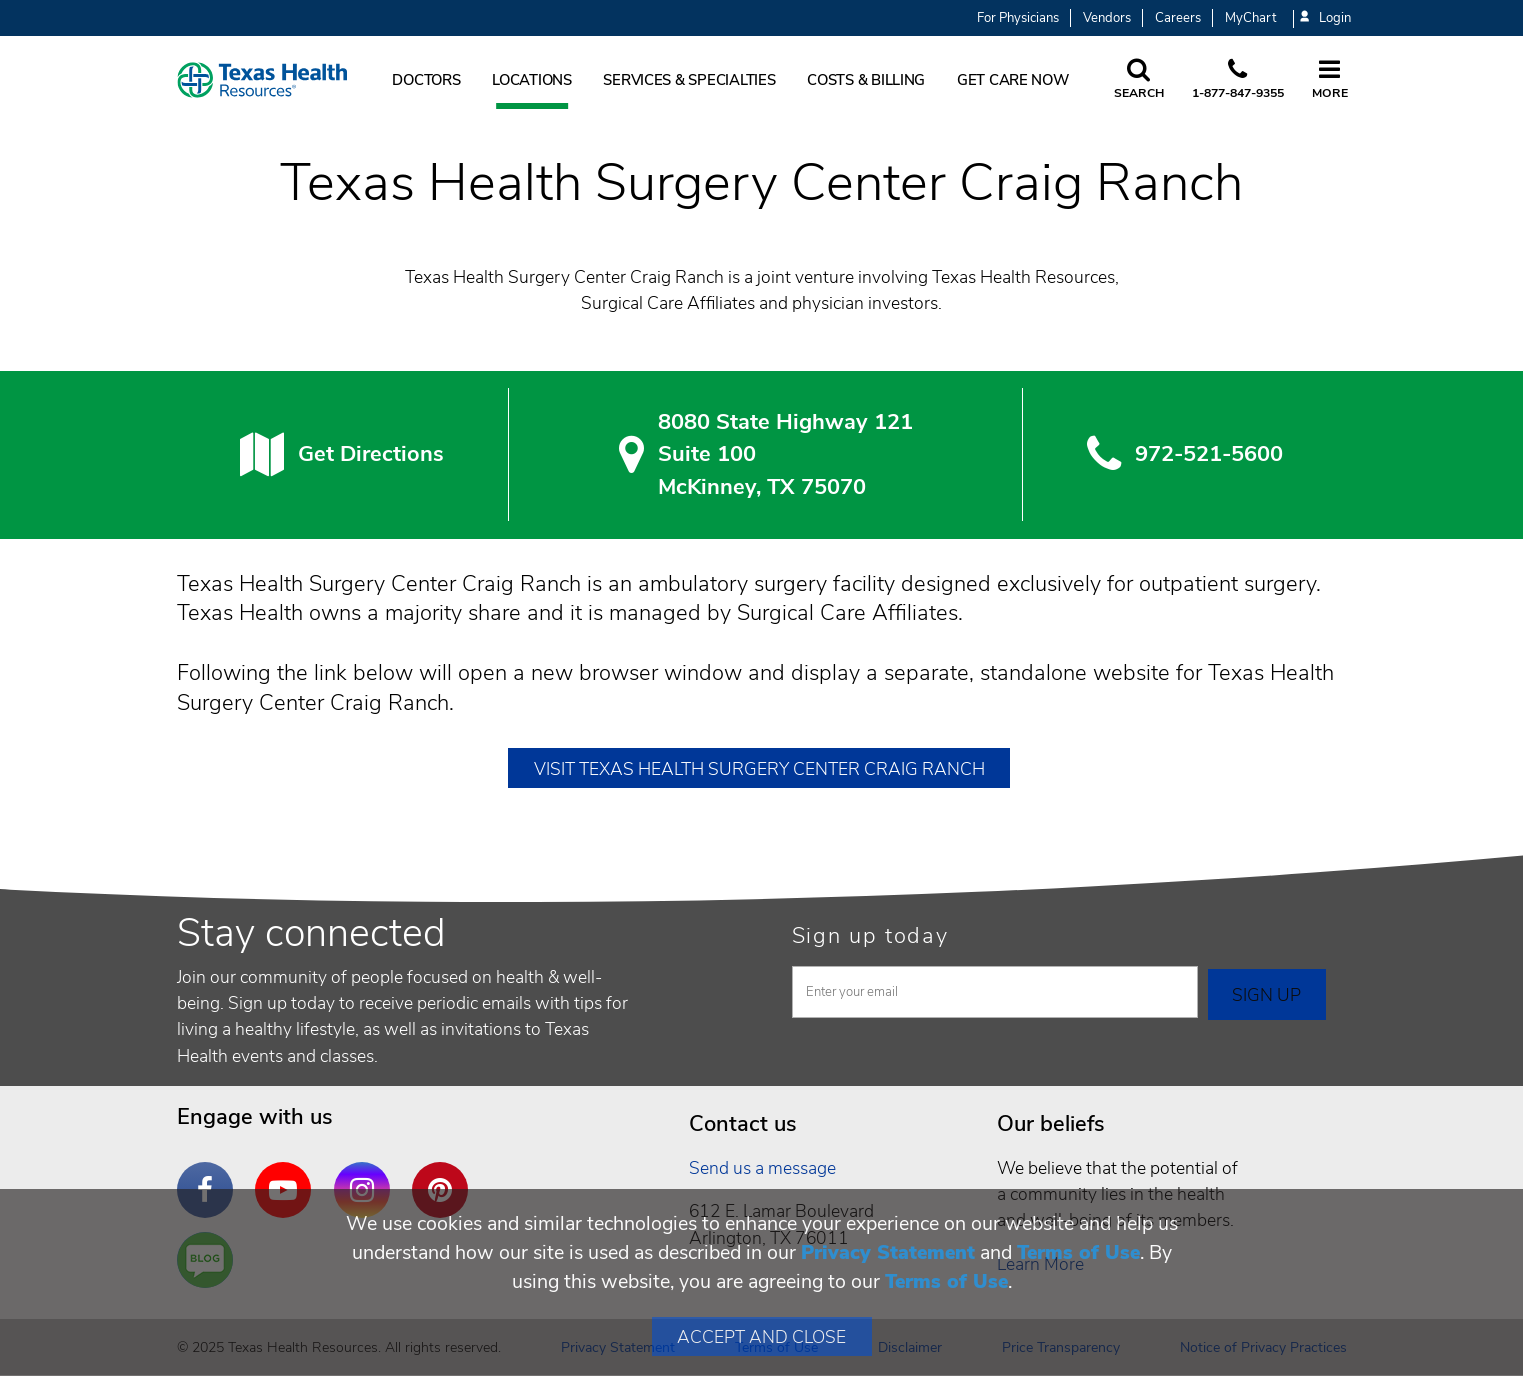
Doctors (426, 80)
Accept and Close (761, 1337)
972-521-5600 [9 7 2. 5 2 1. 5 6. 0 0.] (1209, 454)
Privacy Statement (888, 1252)
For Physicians (1018, 18)
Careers (1178, 18)
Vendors (1107, 18)
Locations (532, 80)
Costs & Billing (866, 80)
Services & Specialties (689, 80)
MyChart (1250, 18)
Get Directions (371, 454)
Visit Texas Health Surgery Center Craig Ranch (759, 769)
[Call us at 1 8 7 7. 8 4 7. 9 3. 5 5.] (1238, 80)
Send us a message (762, 1168)
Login (1325, 18)
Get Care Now (1013, 80)
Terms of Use (1078, 1252)
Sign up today (870, 936)
